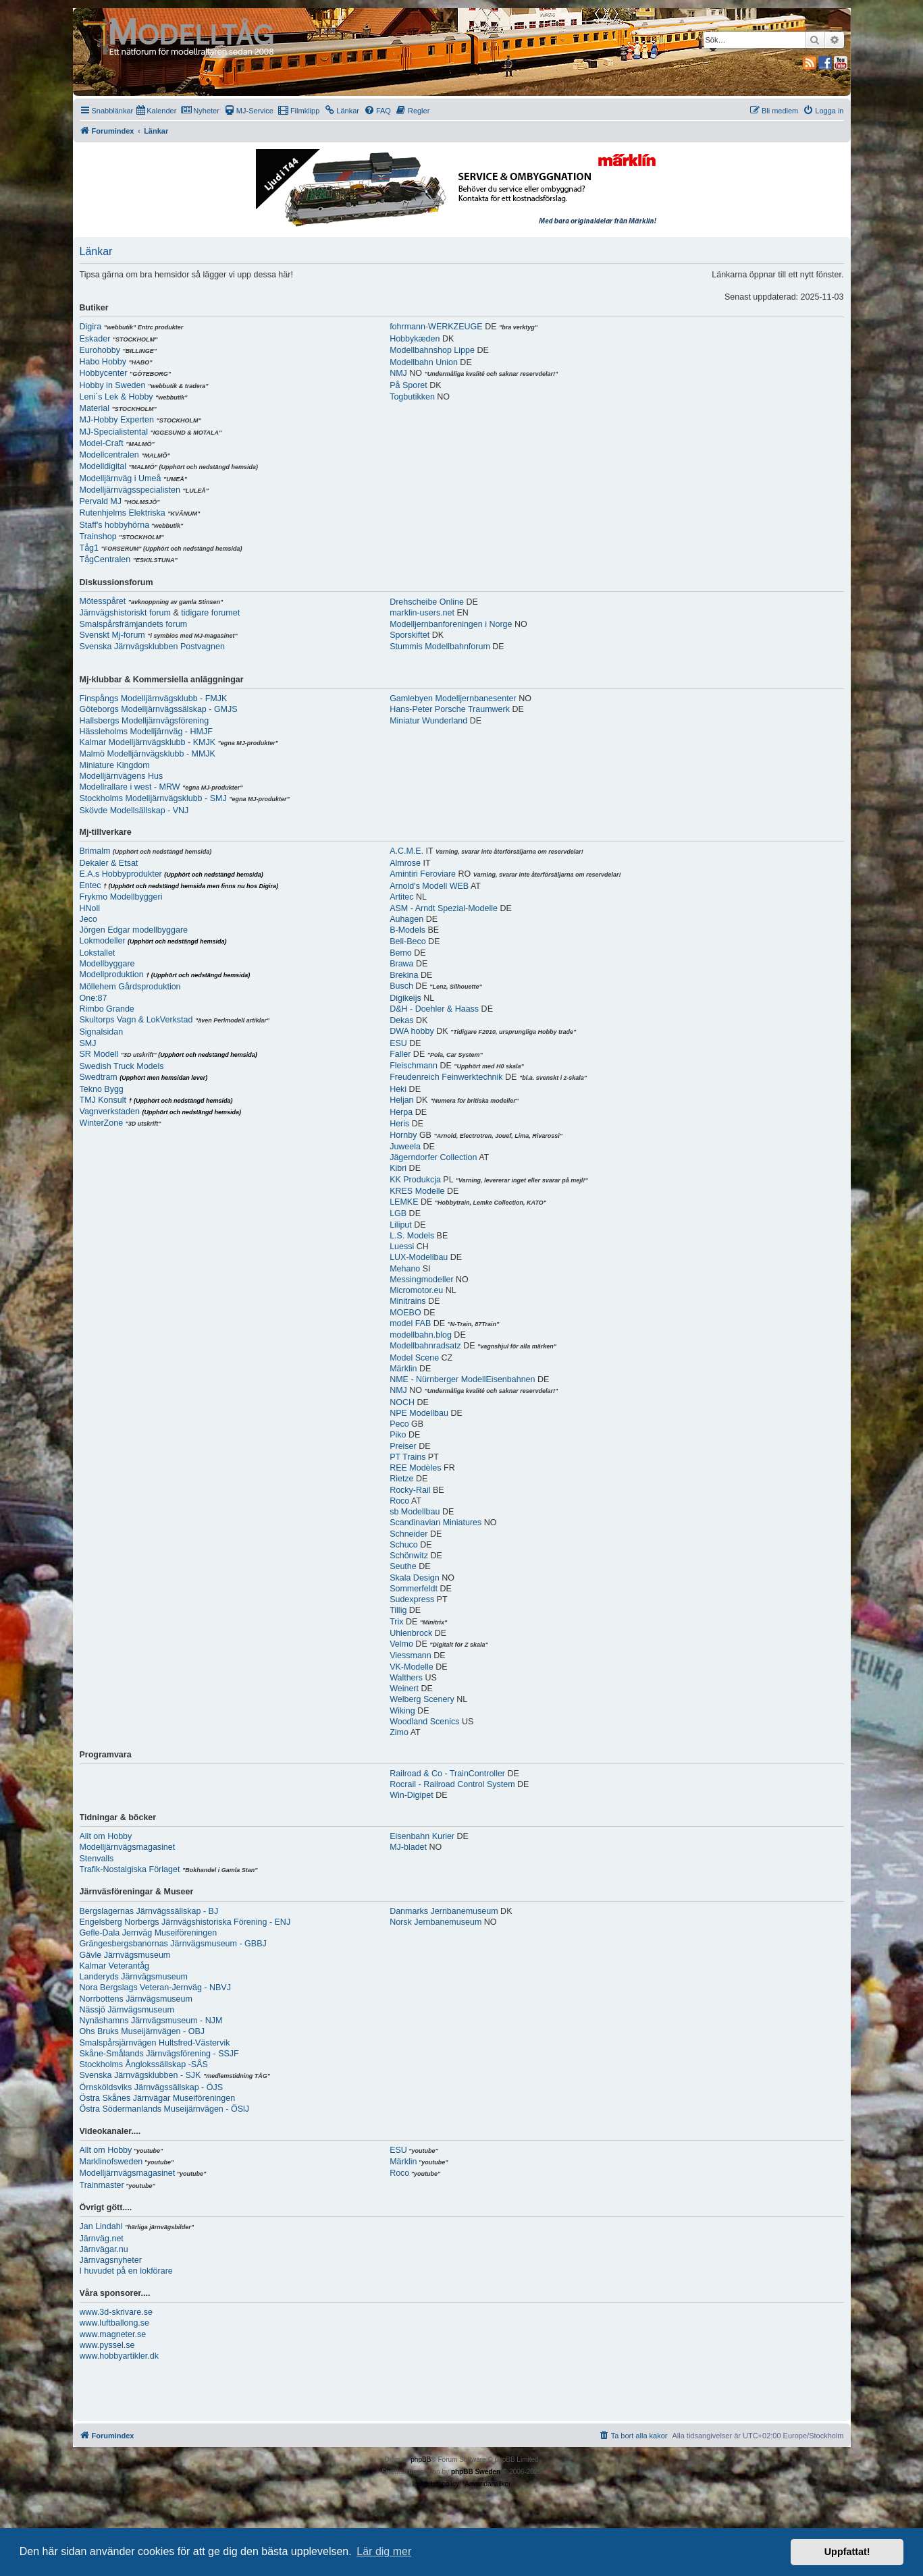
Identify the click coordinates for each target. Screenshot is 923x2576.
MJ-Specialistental (114, 432)
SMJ (88, 1043)
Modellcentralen (109, 455)
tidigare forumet (210, 613)
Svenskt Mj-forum (112, 635)
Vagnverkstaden (110, 1111)
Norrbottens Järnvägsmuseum (136, 1999)
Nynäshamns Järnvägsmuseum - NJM (151, 2020)
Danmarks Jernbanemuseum (444, 1911)
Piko (398, 1435)
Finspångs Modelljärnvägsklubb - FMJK (154, 698)
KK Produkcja (415, 1179)
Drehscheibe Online (427, 602)
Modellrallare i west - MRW (130, 787)
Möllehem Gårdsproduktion (130, 986)
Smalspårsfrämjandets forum (134, 624)
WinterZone (102, 1123)
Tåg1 (89, 548)
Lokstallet (97, 953)
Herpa (401, 1112)
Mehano (405, 1268)
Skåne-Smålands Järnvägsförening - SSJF (159, 2053)
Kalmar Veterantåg (115, 1966)
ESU (398, 1043)
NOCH (402, 1402)
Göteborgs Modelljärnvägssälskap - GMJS (159, 709)
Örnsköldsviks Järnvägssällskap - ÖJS (151, 2087)
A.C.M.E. (406, 851)
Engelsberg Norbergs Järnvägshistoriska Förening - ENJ (185, 1922)
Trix (396, 1621)
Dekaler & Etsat (109, 863)
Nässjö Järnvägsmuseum (127, 2010)
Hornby (403, 1135)
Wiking (402, 1711)
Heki (398, 1089)
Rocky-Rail (410, 1490)
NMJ (398, 373)
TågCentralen (105, 559)
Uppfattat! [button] (847, 2551)
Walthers (406, 1677)
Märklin (403, 1368)
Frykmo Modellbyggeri (121, 897)
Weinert (404, 1688)
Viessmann (410, 1655)
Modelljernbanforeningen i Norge (451, 624)
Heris (399, 1123)
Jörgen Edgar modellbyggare (134, 930)
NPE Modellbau (419, 1413)
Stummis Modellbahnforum (440, 646)
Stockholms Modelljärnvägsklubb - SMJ (153, 798)
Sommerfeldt (414, 1588)
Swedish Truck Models (122, 1066)
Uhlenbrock (411, 1633)
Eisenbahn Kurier (422, 1836)
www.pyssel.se (107, 2345)
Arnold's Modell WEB (429, 886)
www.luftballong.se (115, 2323)
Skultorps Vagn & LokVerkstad (136, 1019)
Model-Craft (102, 443)
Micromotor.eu (416, 1290)
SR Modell (99, 1054)
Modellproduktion (112, 974)
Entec (90, 885)
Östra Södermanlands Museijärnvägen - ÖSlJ (165, 2109)
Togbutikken (412, 397)
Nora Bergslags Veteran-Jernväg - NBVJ (155, 1987)
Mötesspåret (103, 601)
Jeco (88, 919)
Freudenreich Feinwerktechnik (446, 1077)
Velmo (401, 1644)
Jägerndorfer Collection (433, 1157)
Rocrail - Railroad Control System (452, 1784)
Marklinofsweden (111, 2161)
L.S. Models (412, 1235)
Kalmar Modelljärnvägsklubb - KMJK (147, 742)
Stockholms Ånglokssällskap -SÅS (144, 2064)
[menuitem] (156, 111)
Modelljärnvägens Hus (121, 776)
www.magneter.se (113, 2334)
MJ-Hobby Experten (117, 419)
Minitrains (408, 1301)
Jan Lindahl (101, 2226)
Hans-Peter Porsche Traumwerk (450, 709)
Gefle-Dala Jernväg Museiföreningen (148, 1933)
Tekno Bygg (102, 1089)
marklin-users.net (422, 613)
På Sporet (408, 385)
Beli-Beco (408, 941)
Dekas (401, 1020)
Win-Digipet (411, 1795)
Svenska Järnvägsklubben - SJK (140, 2075)
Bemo (401, 953)
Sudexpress (412, 1599)
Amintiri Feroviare (423, 874)
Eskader (95, 339)
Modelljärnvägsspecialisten (130, 490)
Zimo (399, 1732)
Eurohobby (100, 350)
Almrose (405, 863)
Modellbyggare (107, 963)
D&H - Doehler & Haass (434, 1009)
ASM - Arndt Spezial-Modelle (444, 908)
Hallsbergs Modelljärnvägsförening (144, 720)
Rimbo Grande (107, 1009)
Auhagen (406, 919)
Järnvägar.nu (104, 2249)
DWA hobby (412, 1031)
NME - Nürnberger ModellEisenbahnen (462, 1379)
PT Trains (407, 1457)
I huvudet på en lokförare (126, 2271)
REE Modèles (415, 1468)
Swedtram (98, 1077)
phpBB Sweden (475, 2471)
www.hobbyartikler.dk (119, 2356)
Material (94, 408)
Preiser (403, 1446)
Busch (401, 986)
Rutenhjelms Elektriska (122, 513)
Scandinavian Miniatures (435, 1522)
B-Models (407, 930)
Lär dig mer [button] (384, 2551)
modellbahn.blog (421, 1335)
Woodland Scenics (424, 1721)
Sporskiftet (409, 635)
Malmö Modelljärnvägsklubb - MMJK (147, 754)
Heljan (401, 1100)
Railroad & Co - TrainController (447, 1773)
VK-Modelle (411, 1667)
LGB (398, 1213)
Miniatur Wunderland (428, 720)
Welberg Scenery (422, 1699)
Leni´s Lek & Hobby (116, 397)
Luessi (402, 1246)
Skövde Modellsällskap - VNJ (134, 810)
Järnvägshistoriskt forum (125, 613)
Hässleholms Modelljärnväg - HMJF (146, 731)
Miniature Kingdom (115, 765)
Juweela (405, 1146)
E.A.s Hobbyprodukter (121, 874)
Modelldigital (103, 466)
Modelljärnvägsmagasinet (128, 1847)
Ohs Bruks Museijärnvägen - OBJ (142, 2031)
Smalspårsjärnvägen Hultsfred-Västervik (155, 2043)
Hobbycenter (104, 373)
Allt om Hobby (106, 1836)
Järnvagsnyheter (111, 2260)
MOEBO (405, 1312)
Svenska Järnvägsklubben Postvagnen (152, 646)
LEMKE (404, 1202)
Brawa (401, 963)
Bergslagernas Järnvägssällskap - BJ (149, 1911)
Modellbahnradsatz (425, 1345)
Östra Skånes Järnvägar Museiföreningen (158, 2098)
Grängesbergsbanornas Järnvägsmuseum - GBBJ (173, 1943)
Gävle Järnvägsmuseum (125, 1955)
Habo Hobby (103, 361)
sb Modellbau (415, 1511)
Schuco (404, 1545)
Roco (399, 1501)
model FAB (410, 1323)
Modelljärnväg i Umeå (120, 478)
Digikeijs (405, 998)
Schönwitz (409, 1555)
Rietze (401, 1478)
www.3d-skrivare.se (116, 2312)
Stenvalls (97, 1858)
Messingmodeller (421, 1279)
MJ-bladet (408, 1847)
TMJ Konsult (103, 1100)
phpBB (421, 2459)
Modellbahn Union (424, 362)
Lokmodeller (103, 941)
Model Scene (414, 1358)
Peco (399, 1424)
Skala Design (415, 1578)
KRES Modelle (417, 1191)
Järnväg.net (102, 2238)
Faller (400, 1054)
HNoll (90, 908)
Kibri (398, 1168)
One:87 (93, 998)
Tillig (398, 1610)
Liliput (401, 1225)
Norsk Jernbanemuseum (435, 1922)
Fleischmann (414, 1065)
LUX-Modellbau (419, 1257)
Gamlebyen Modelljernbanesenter (453, 698)
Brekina (404, 975)
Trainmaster (102, 2185)
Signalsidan (102, 1032)
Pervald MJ (101, 501)
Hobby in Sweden (113, 385)
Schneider (408, 1534)
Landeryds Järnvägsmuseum (134, 1976)
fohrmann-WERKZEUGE (436, 326)
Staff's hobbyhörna (115, 525)
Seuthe (403, 1566)
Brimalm (95, 851)
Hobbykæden (415, 339)
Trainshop (98, 536)
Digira (91, 326)
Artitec (401, 897)
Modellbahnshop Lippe (432, 350)
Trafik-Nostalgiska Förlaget (130, 1869)
